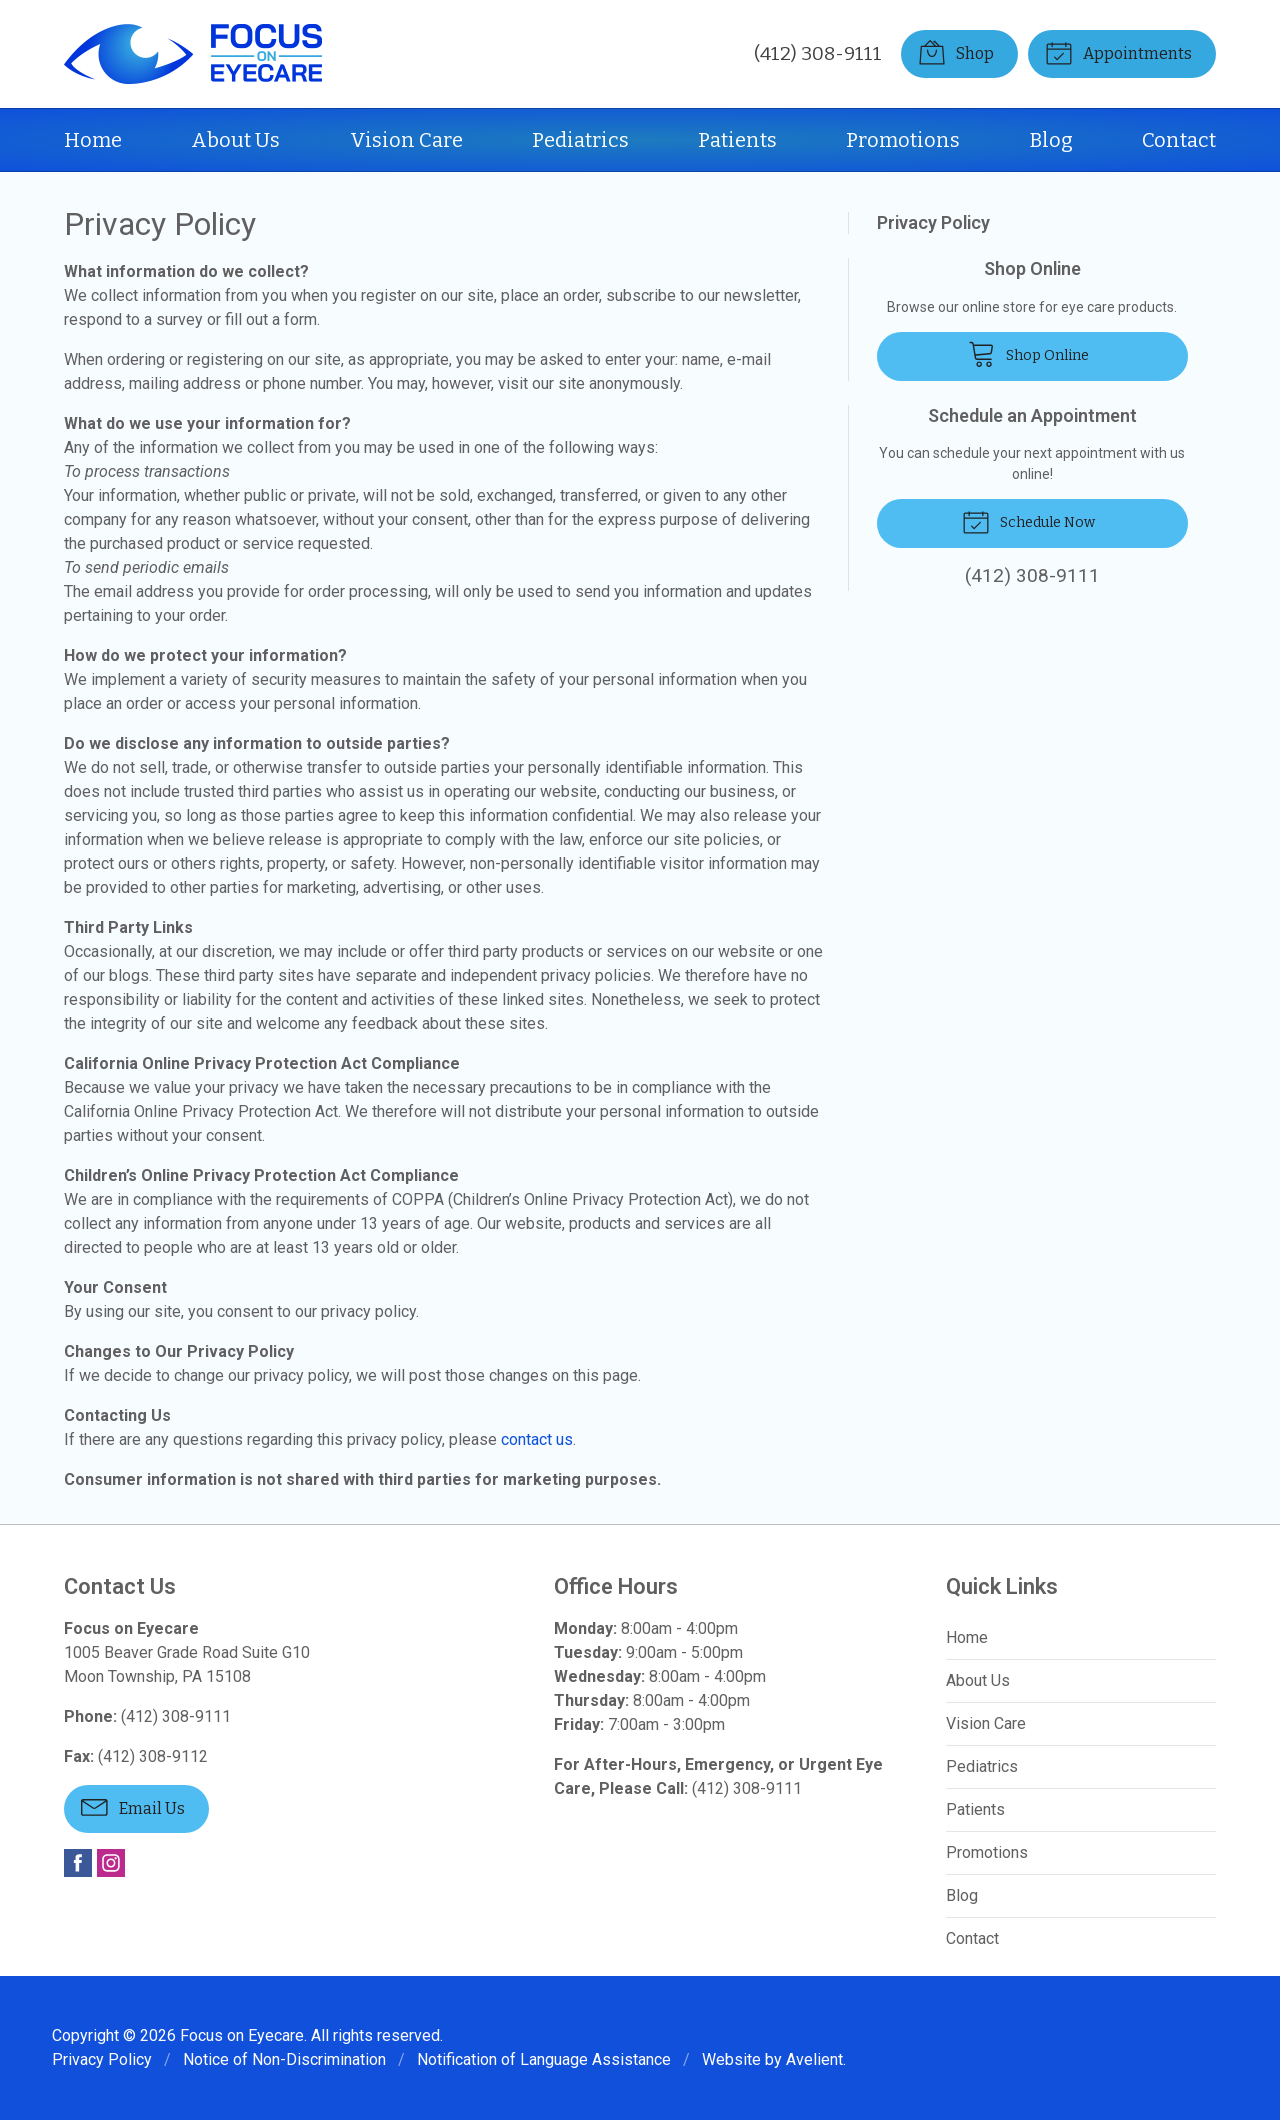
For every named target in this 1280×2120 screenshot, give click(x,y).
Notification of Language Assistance (544, 2059)
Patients (737, 140)
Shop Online (1028, 353)
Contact (1179, 140)
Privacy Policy (933, 222)
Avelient (814, 2059)
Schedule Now (1028, 521)
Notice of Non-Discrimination (284, 2059)
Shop (956, 52)
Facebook (78, 1863)
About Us (235, 140)
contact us (537, 1439)
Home (93, 140)
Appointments (1118, 52)
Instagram (111, 1863)
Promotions (903, 140)
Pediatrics (580, 140)
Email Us (133, 1806)
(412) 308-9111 (818, 53)
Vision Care (406, 140)
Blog (1051, 140)
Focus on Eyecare (242, 2035)
